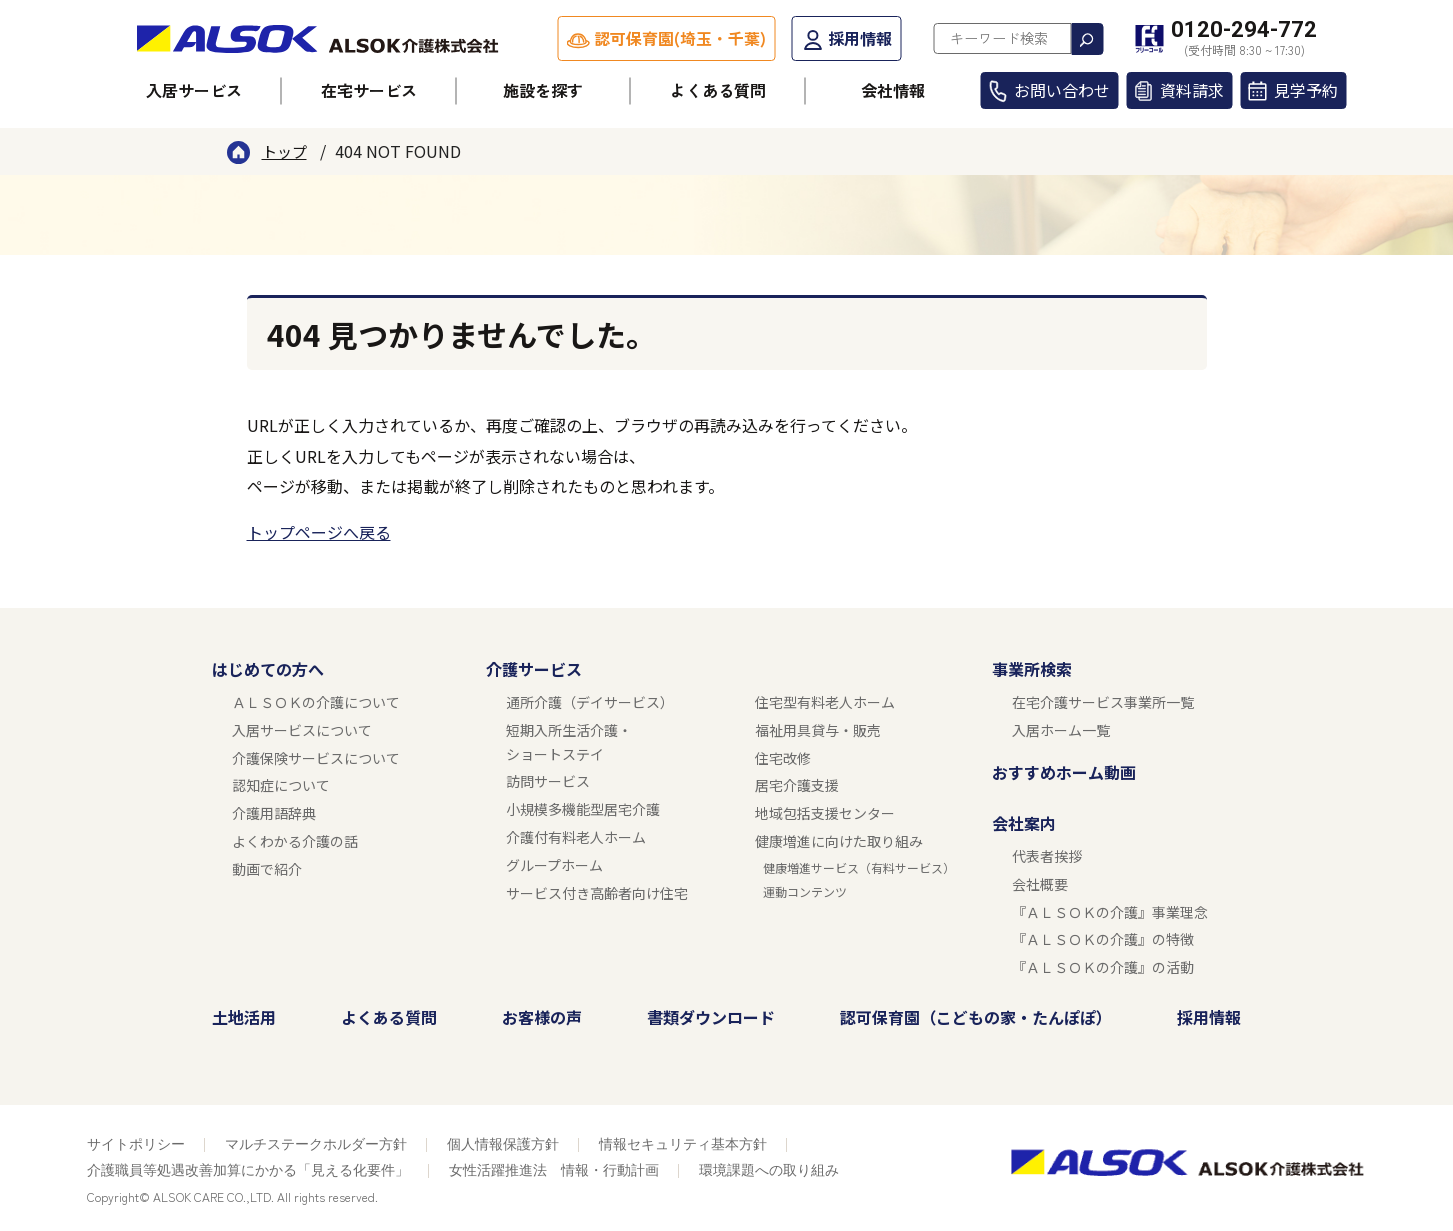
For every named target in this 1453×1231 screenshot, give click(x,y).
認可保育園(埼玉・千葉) (680, 38)
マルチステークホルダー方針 (316, 1144)
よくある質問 (718, 90)
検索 (1087, 39)
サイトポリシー (136, 1144)
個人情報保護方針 (503, 1144)
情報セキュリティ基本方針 (683, 1144)
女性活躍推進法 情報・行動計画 (554, 1170)
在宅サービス (369, 90)
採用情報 (860, 38)
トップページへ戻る (319, 532)
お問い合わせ (1062, 90)
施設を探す (543, 90)
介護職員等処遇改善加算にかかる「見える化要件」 (248, 1170)
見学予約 (1306, 90)
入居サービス (194, 90)
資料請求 (1192, 90)
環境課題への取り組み (769, 1170)
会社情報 (893, 90)
